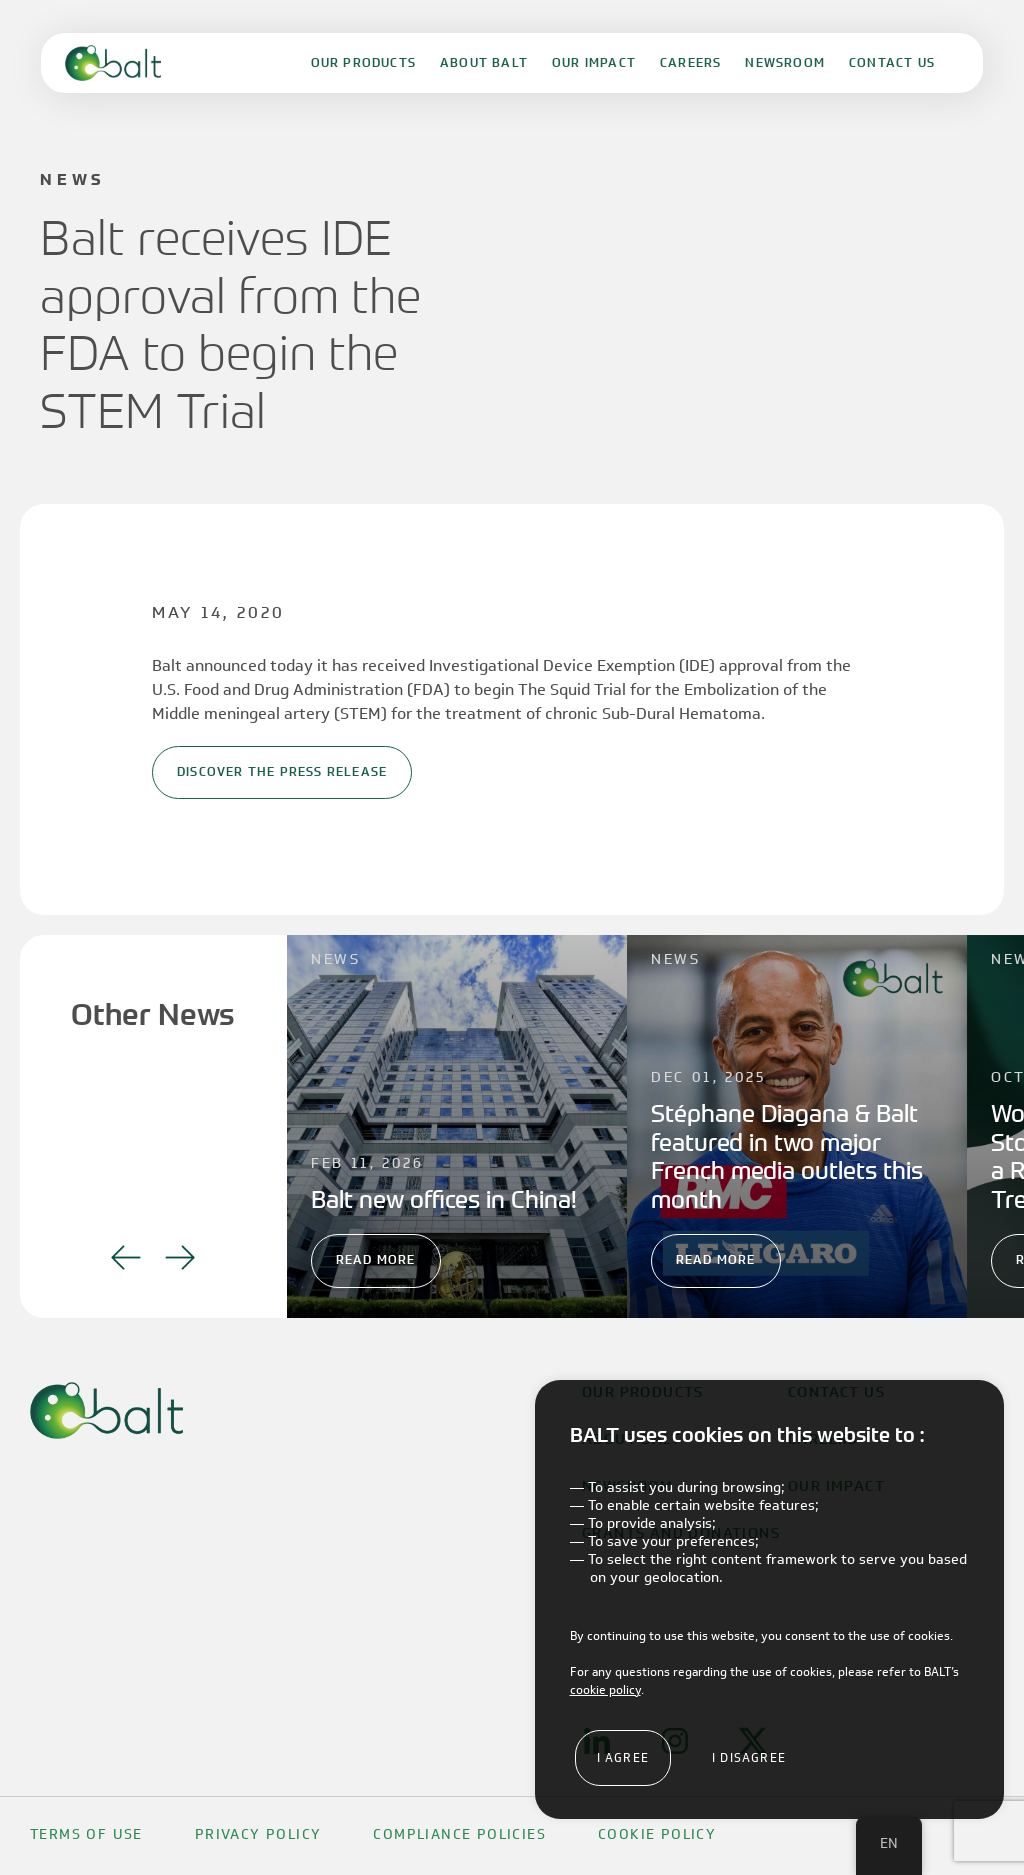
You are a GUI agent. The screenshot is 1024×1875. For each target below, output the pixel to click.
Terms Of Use (86, 1834)
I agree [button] (623, 1757)
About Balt (484, 63)
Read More (376, 1260)
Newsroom (785, 63)
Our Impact (594, 63)
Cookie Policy (657, 1834)
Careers (690, 63)
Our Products (363, 63)
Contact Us (892, 63)
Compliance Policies (459, 1834)
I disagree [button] (749, 1757)
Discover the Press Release (282, 772)
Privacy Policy (258, 1834)
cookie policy (605, 1689)
